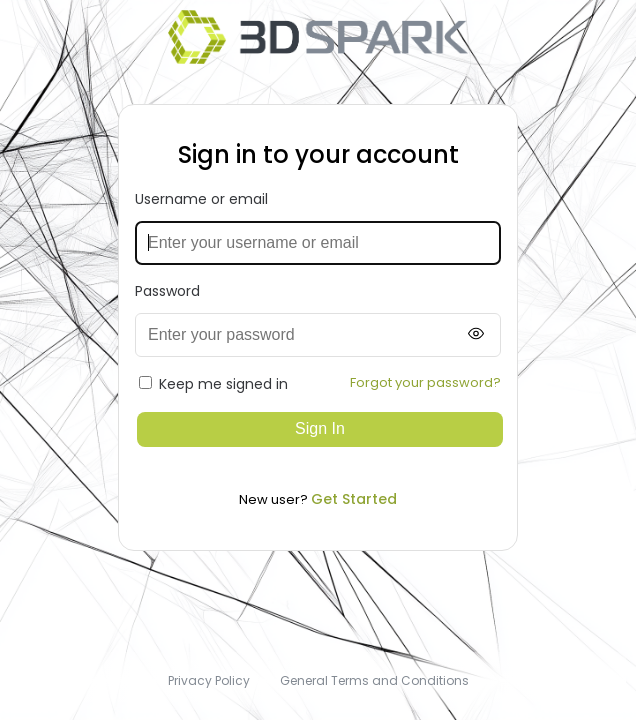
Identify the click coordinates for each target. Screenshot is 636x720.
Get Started (354, 499)
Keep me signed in (213, 384)
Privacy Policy (209, 680)
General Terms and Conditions (374, 680)
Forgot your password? (425, 382)
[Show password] (476, 334)
